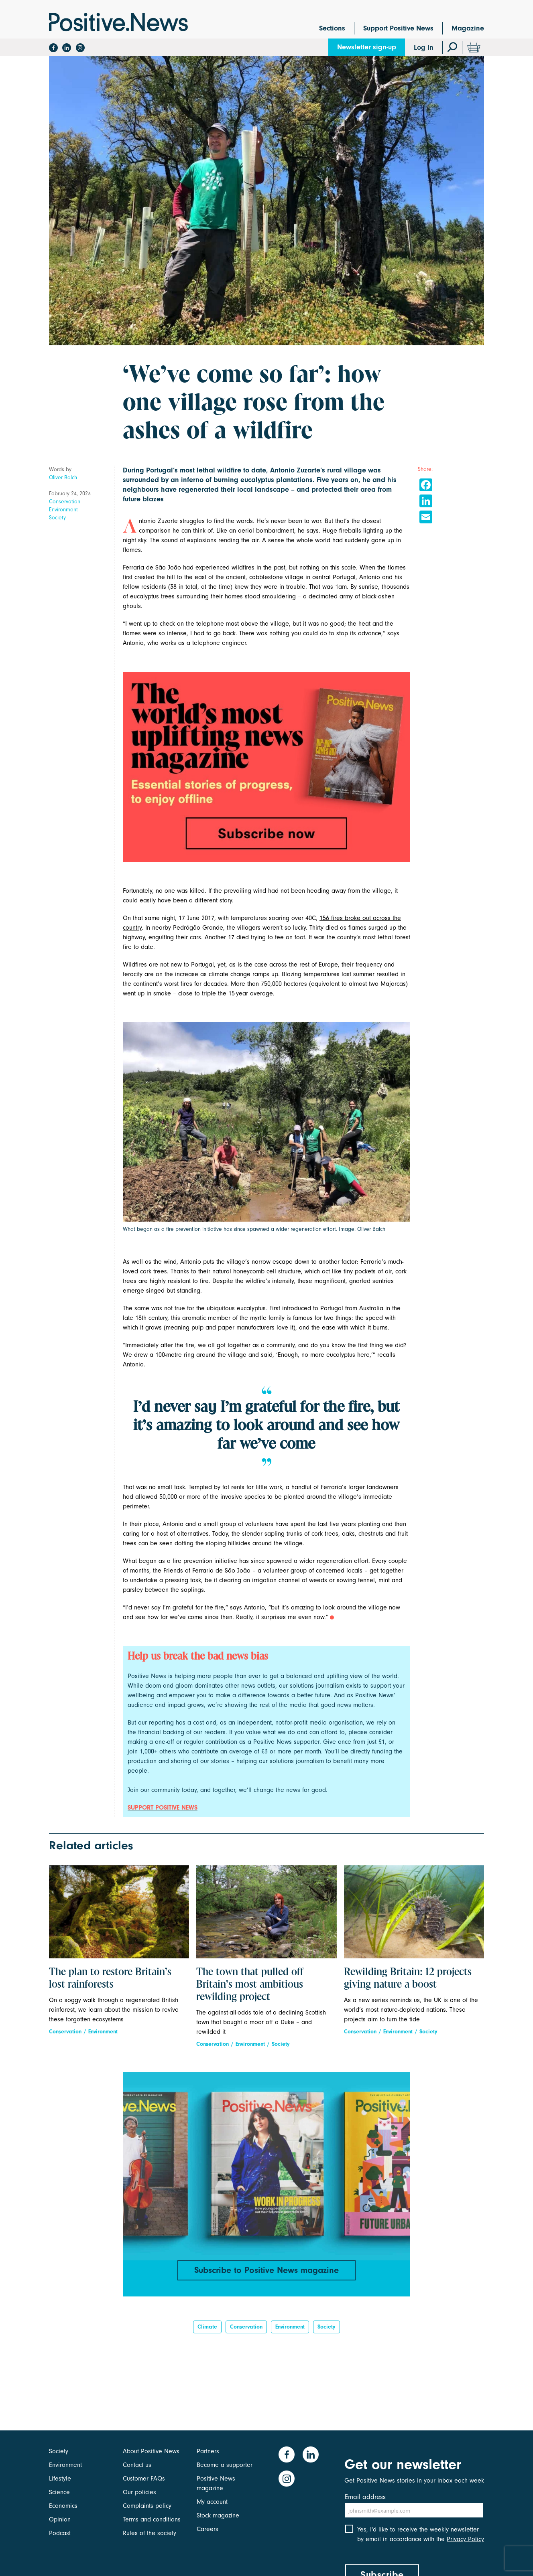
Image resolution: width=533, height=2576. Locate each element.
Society (57, 517)
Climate (207, 2326)
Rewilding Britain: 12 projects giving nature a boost (408, 1979)
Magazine (468, 28)
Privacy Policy (465, 2539)
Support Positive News (398, 28)
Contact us (137, 2465)
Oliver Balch (63, 477)
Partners (208, 2451)
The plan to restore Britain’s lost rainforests (110, 1979)
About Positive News (151, 2451)
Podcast (60, 2533)
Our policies (139, 2492)
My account (212, 2501)
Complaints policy (147, 2505)
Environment (63, 509)
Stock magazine (218, 2515)
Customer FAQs (144, 2478)
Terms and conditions (152, 2519)
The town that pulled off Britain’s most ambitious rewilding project (249, 1985)
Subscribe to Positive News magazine (266, 2270)
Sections (332, 28)
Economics (63, 2505)
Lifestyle (60, 2478)
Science (59, 2492)
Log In (423, 47)
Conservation (64, 501)
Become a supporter (224, 2465)
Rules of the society (149, 2533)
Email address (365, 2497)
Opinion (60, 2519)
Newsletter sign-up (366, 47)
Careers (207, 2529)
